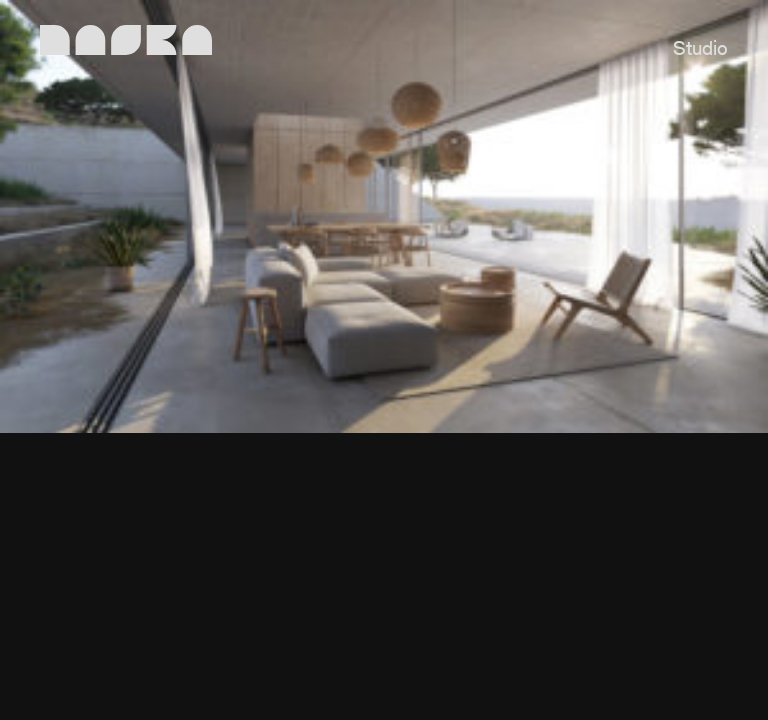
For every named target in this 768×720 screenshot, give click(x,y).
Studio (700, 50)
